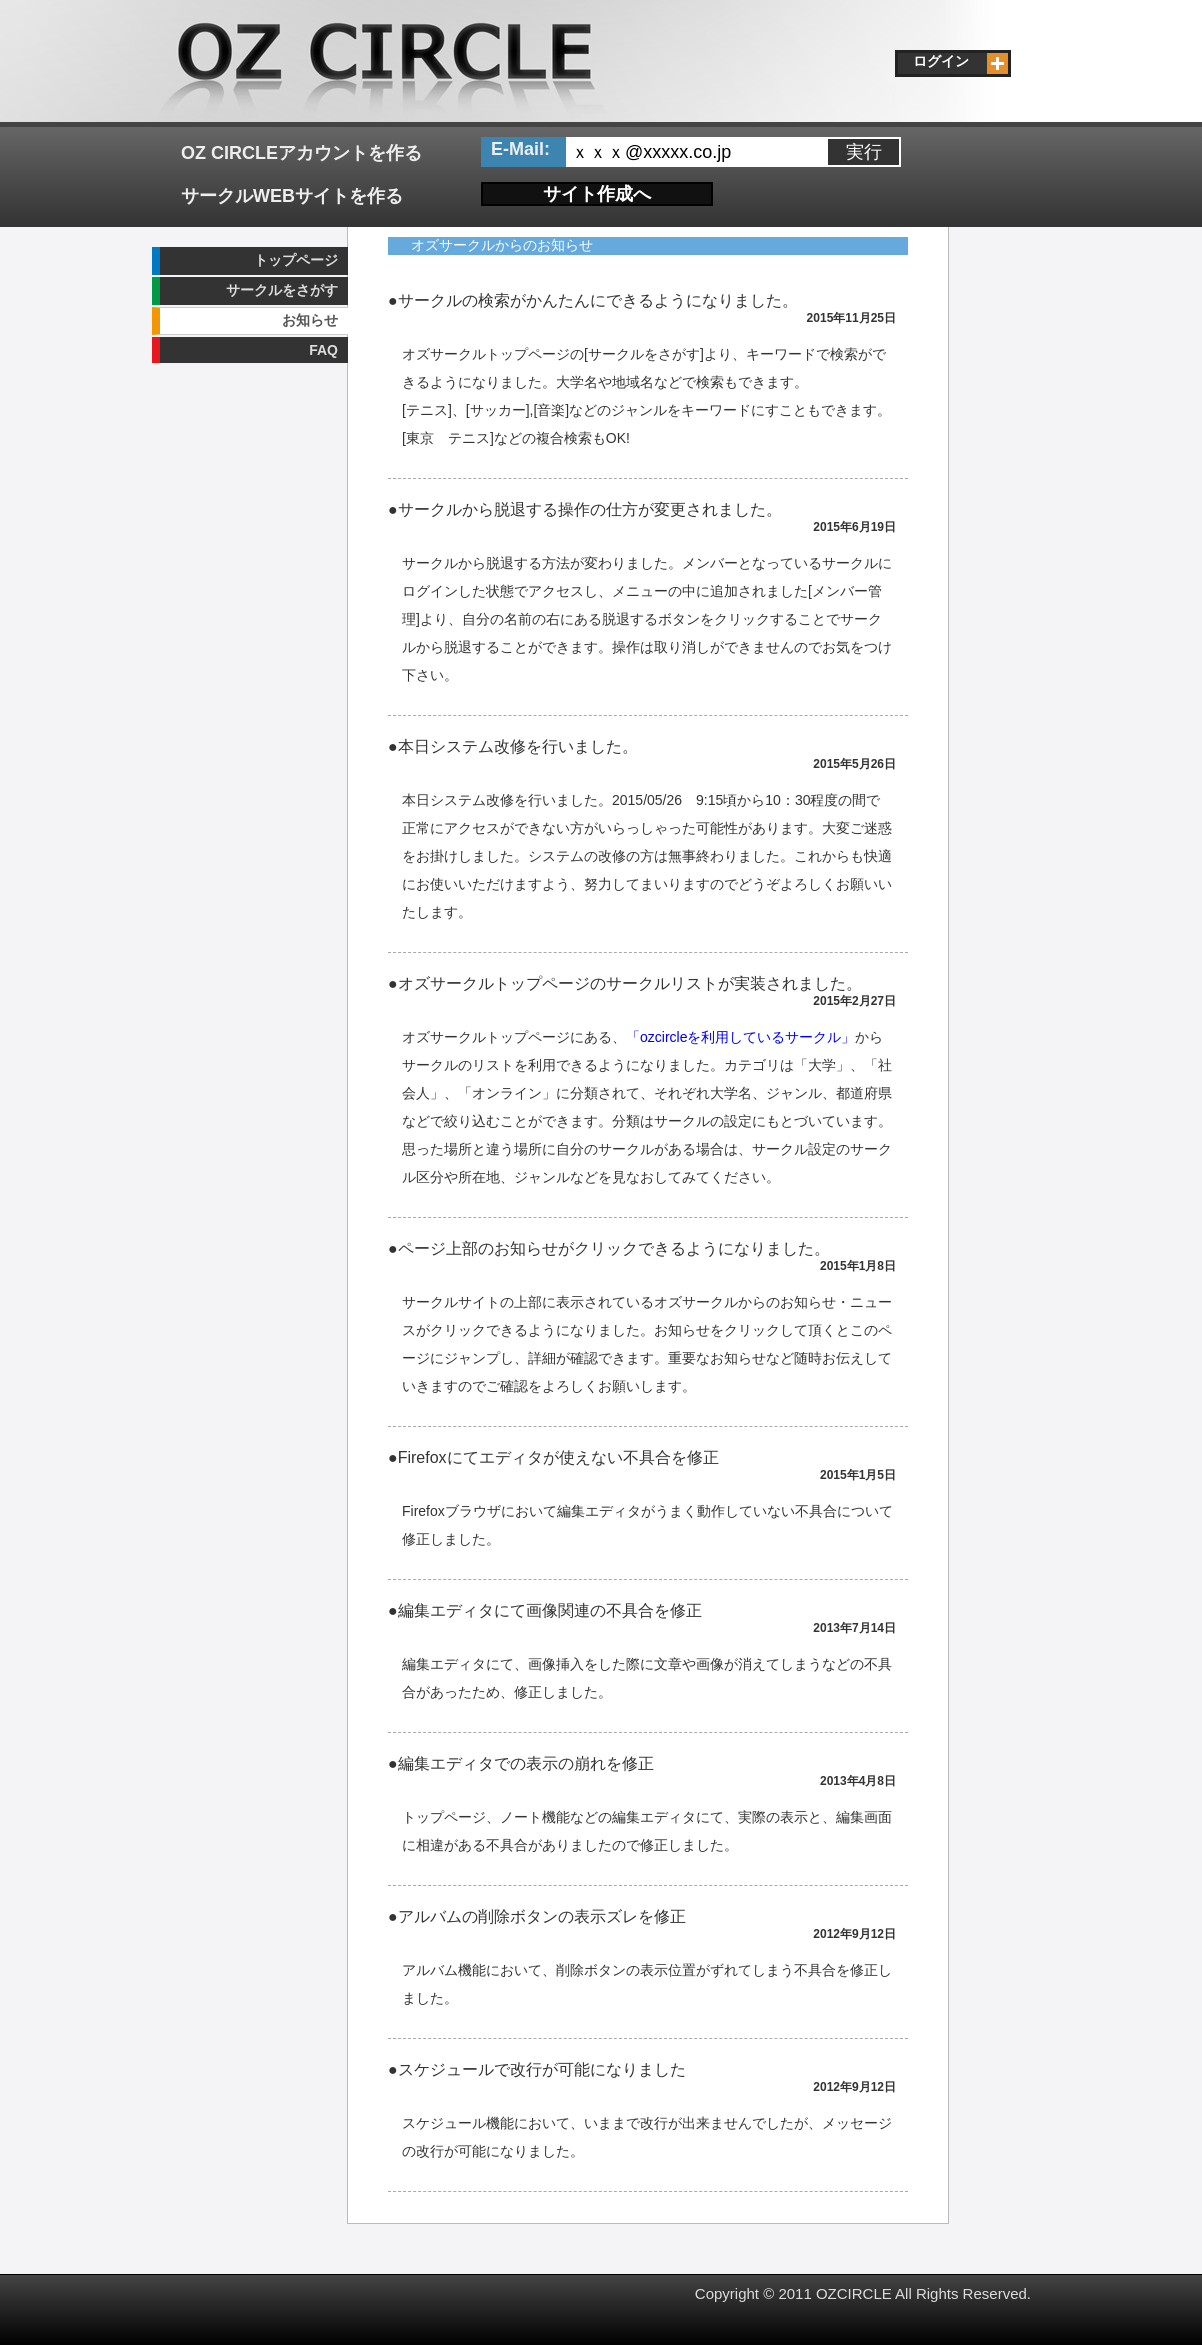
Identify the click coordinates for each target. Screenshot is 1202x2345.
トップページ (296, 260)
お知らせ (310, 320)
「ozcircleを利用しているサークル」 (740, 1037)
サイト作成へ (597, 194)
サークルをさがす (282, 290)
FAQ (323, 350)
